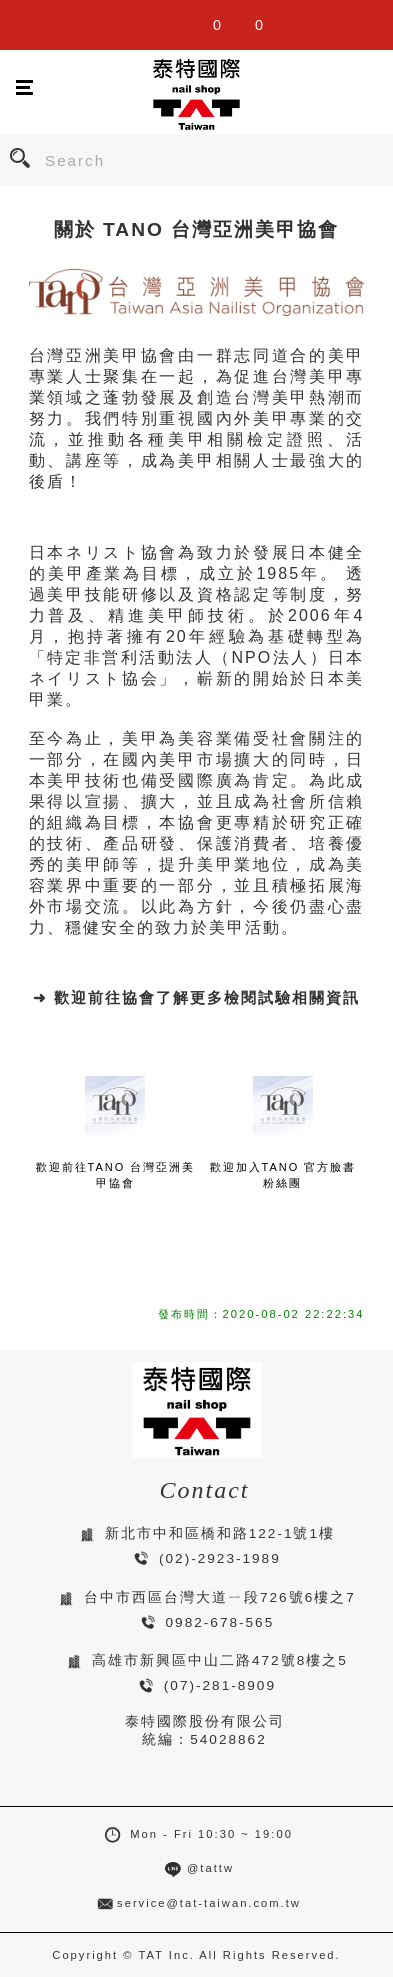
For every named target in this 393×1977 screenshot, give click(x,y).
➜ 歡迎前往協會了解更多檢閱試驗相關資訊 (196, 997)
